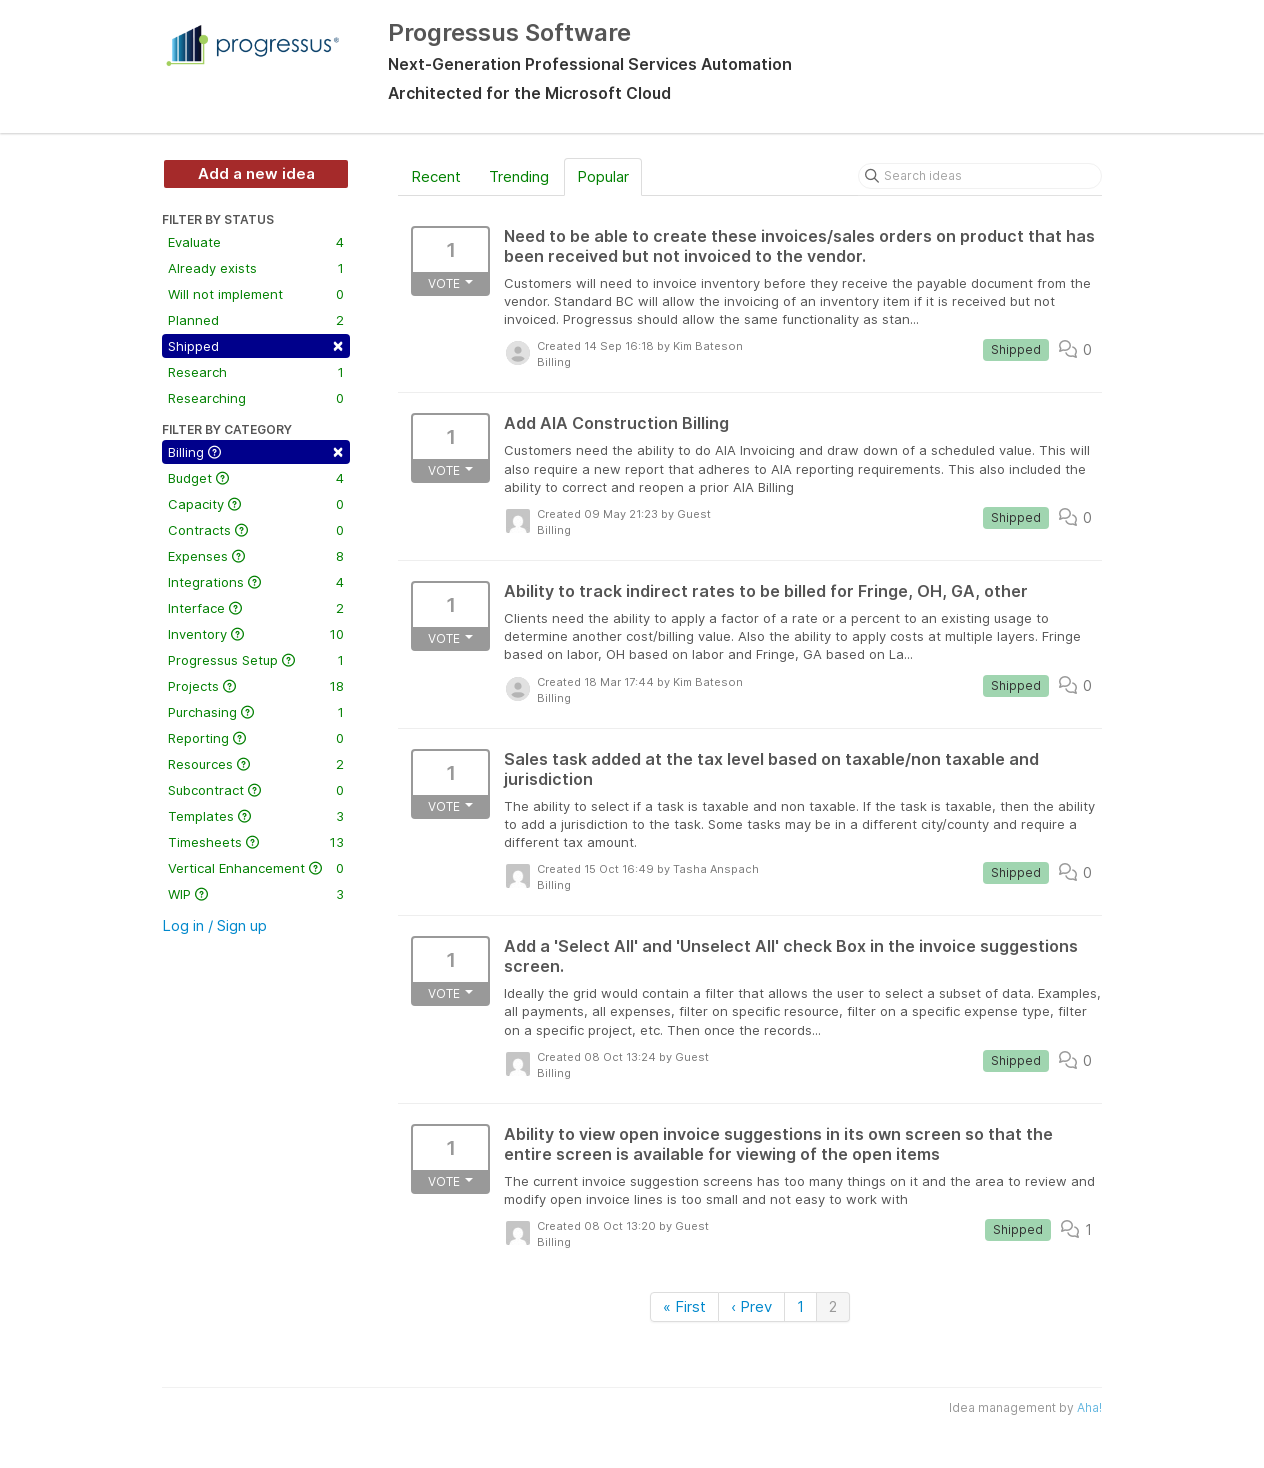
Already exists (256, 268)
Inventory (256, 634)
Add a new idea (256, 173)
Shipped (256, 344)
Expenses (256, 556)
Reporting (256, 738)
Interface (256, 608)
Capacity (256, 504)
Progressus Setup (256, 660)
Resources (256, 764)
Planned (256, 320)
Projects (256, 686)
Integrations (256, 582)
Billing (256, 450)
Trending (519, 176)
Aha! (1089, 1407)
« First (684, 1306)
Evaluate (256, 242)
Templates (256, 816)
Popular (603, 176)
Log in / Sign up (214, 925)
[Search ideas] (980, 176)
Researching (256, 398)
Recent (436, 176)
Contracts (256, 530)
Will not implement (256, 294)
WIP (256, 894)
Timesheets (256, 842)
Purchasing (256, 712)
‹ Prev (751, 1306)
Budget (256, 478)
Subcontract (256, 790)
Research (256, 372)
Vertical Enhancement (256, 868)
